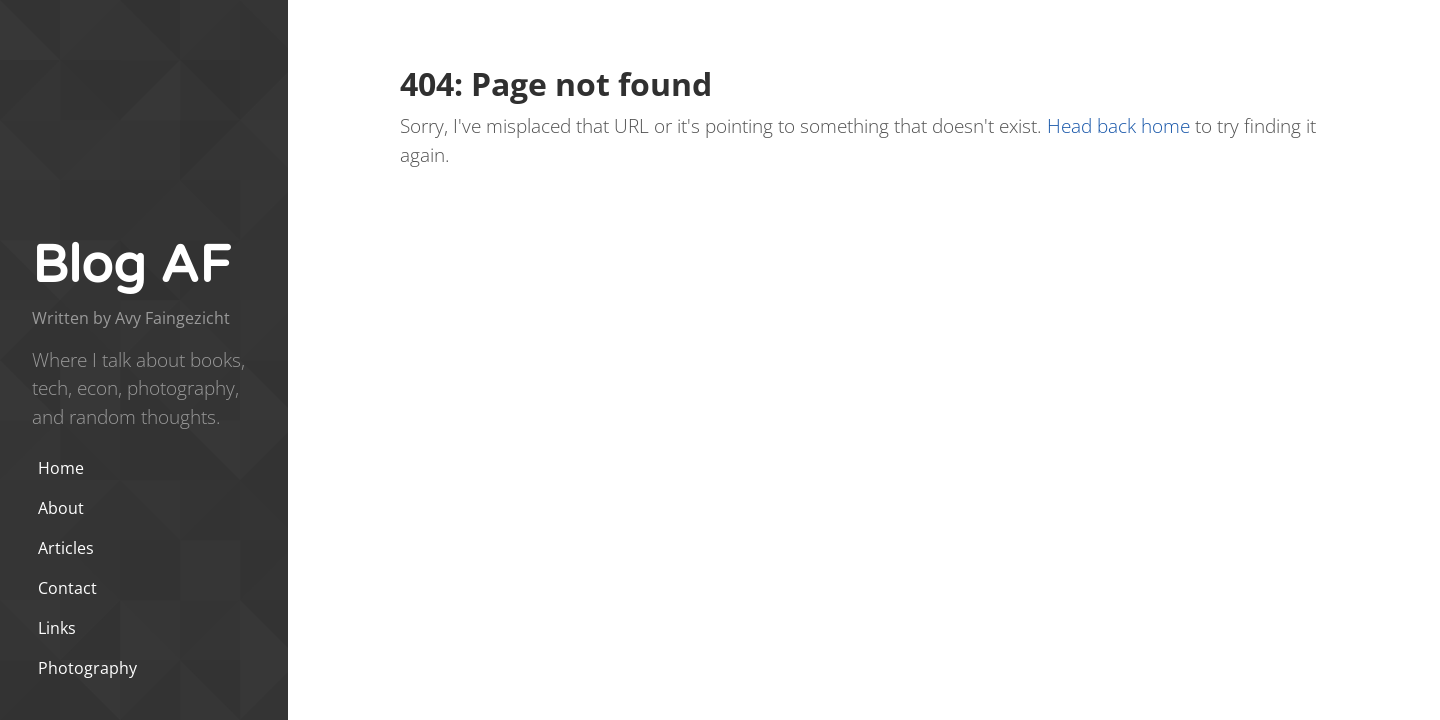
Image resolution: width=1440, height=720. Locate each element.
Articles (66, 548)
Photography (87, 668)
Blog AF (131, 265)
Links (57, 628)
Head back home (1118, 125)
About (61, 508)
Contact (67, 588)
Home (61, 468)
